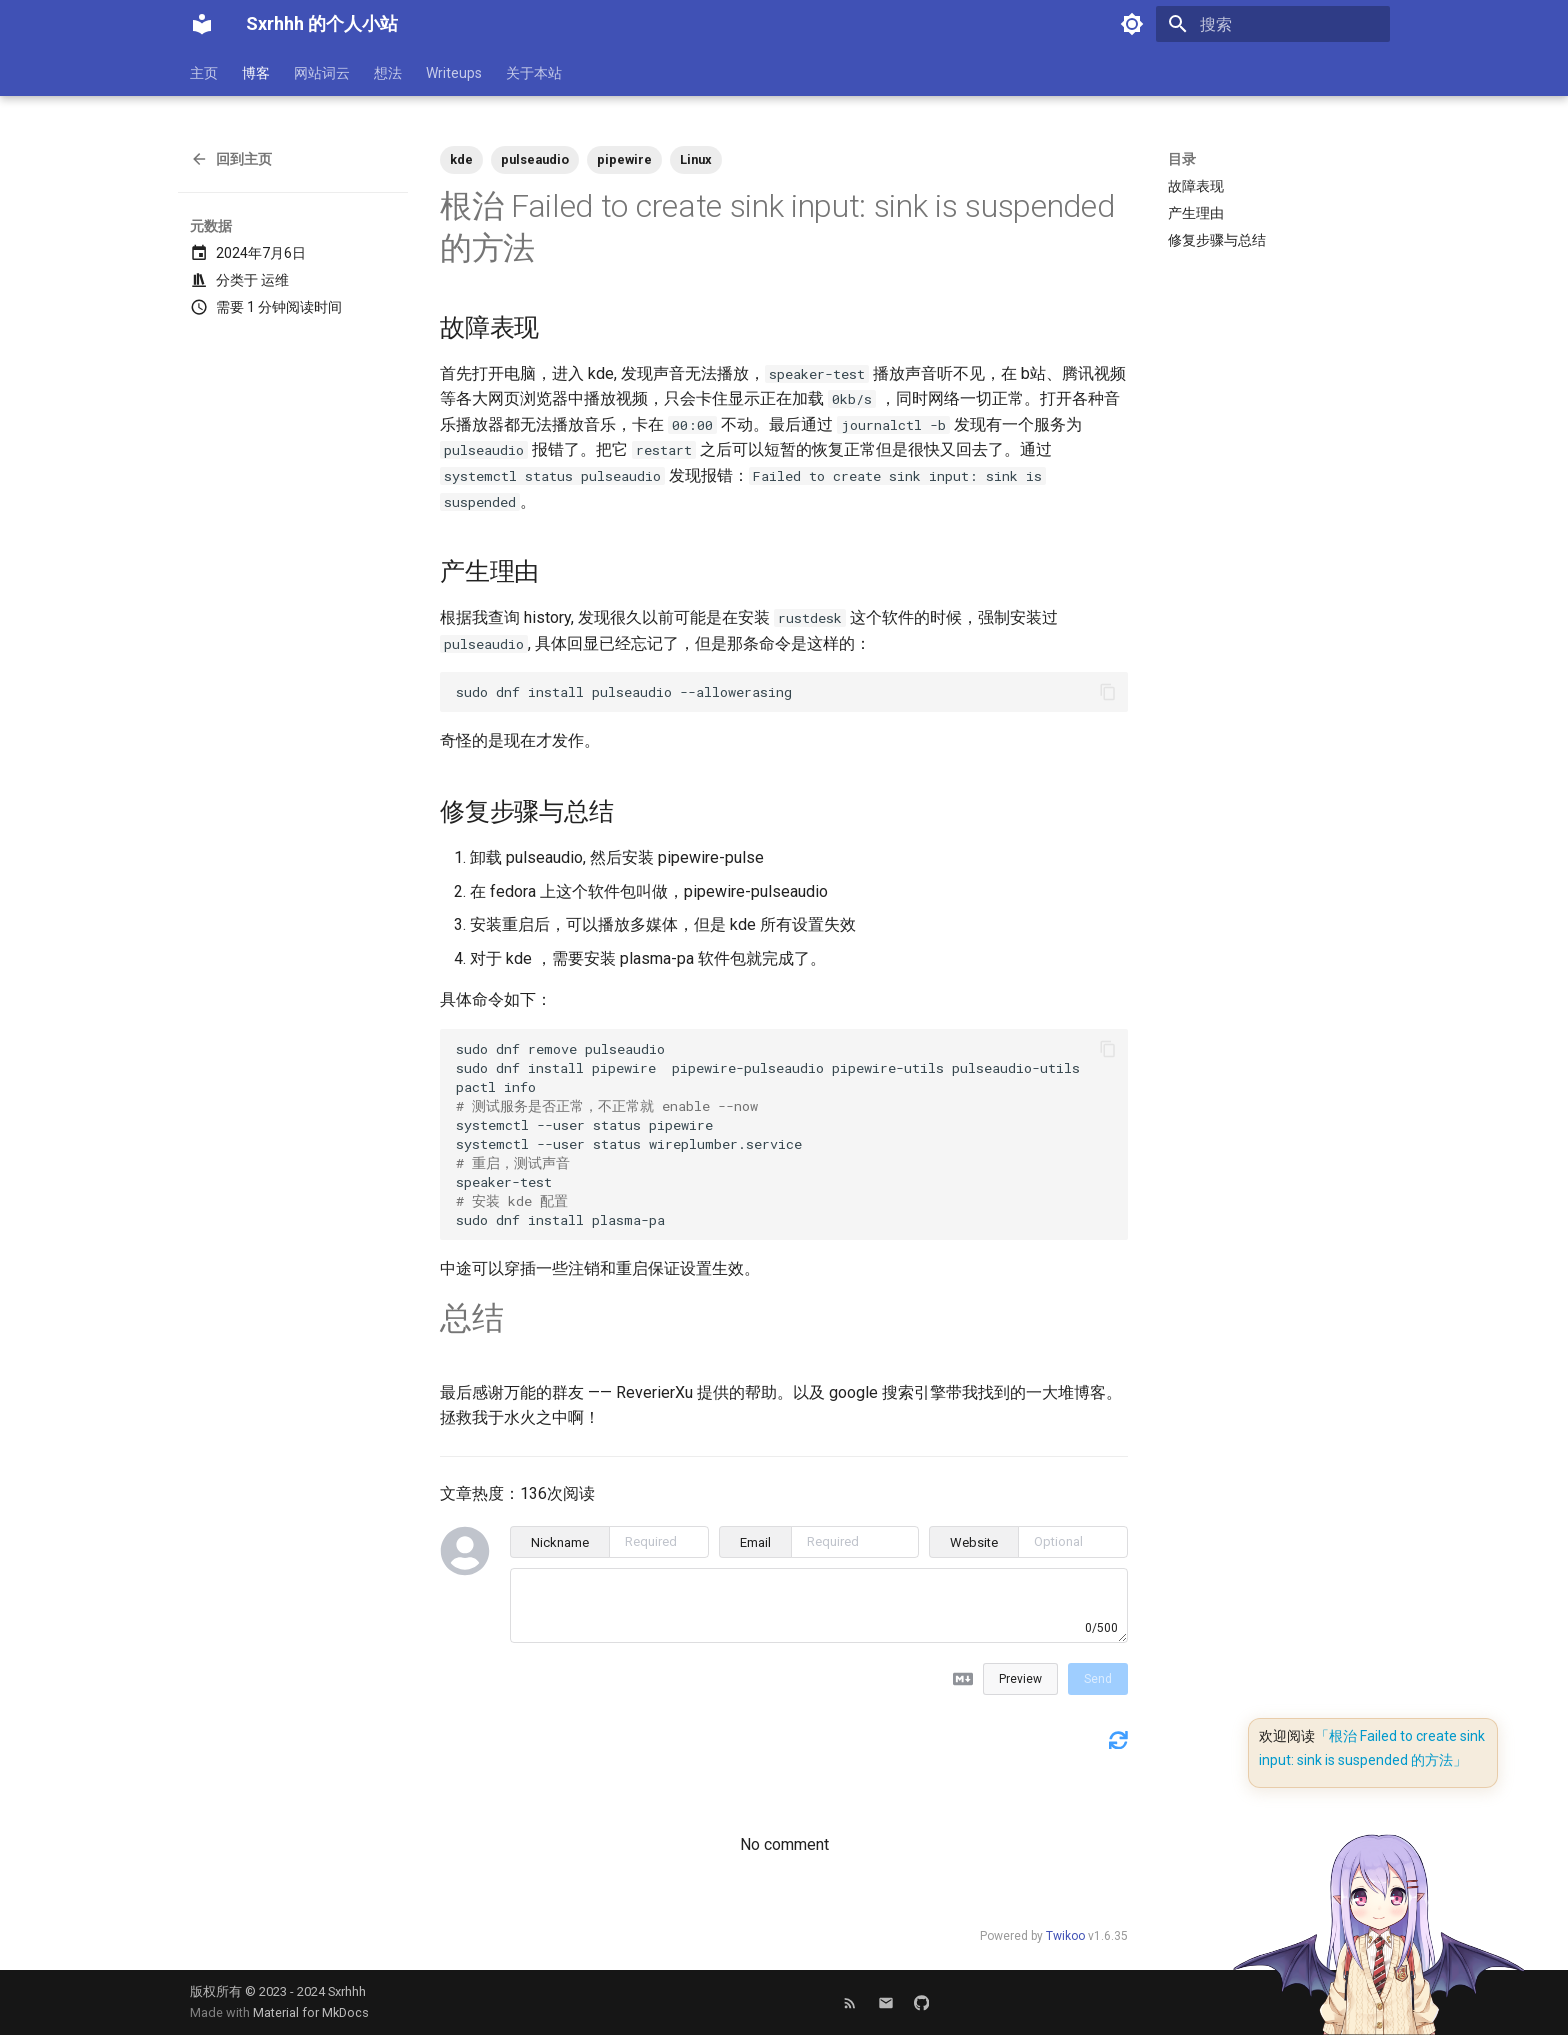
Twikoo (1065, 1936)
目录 (1182, 159)
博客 (256, 73)
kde (461, 159)
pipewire (624, 159)
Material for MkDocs (311, 2012)
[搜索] (1273, 24)
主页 (204, 73)
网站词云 (322, 73)
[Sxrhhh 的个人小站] (202, 24)
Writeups (454, 73)
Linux (696, 159)
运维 (275, 280)
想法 (388, 73)
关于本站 (534, 73)
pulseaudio (535, 159)
